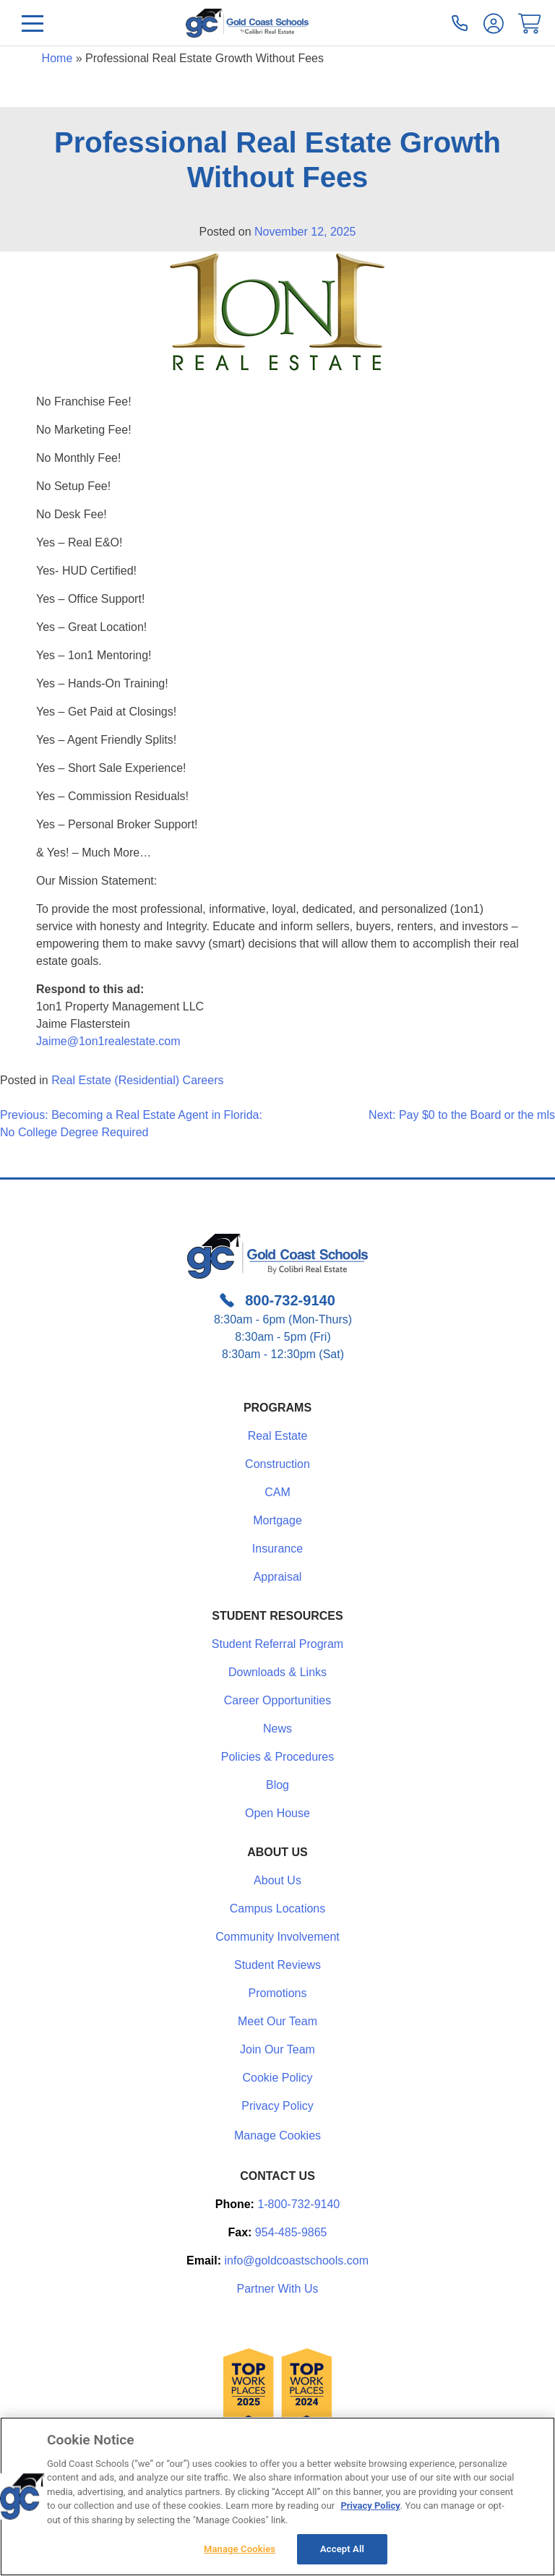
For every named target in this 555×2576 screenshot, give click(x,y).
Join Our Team (277, 2049)
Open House (277, 1813)
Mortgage (277, 1520)
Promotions (278, 1993)
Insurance (277, 1548)
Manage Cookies (277, 2136)
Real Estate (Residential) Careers (137, 1080)
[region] (277, 2496)
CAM (277, 1492)
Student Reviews (277, 1965)
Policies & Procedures (278, 1757)
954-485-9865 (291, 2232)
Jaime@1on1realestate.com (108, 1041)
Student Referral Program (277, 1644)
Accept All (342, 2548)
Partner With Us (278, 2289)
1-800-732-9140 (298, 2204)
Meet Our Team (277, 2021)
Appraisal (278, 1577)
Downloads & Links (277, 1672)
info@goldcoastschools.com (297, 2260)
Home (57, 58)
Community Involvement (277, 1937)
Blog (277, 1785)
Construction (277, 1464)
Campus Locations (278, 1908)
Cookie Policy (278, 2077)
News (277, 1728)
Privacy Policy (277, 2106)
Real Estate (278, 1436)
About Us (277, 1880)
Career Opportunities (278, 1700)
